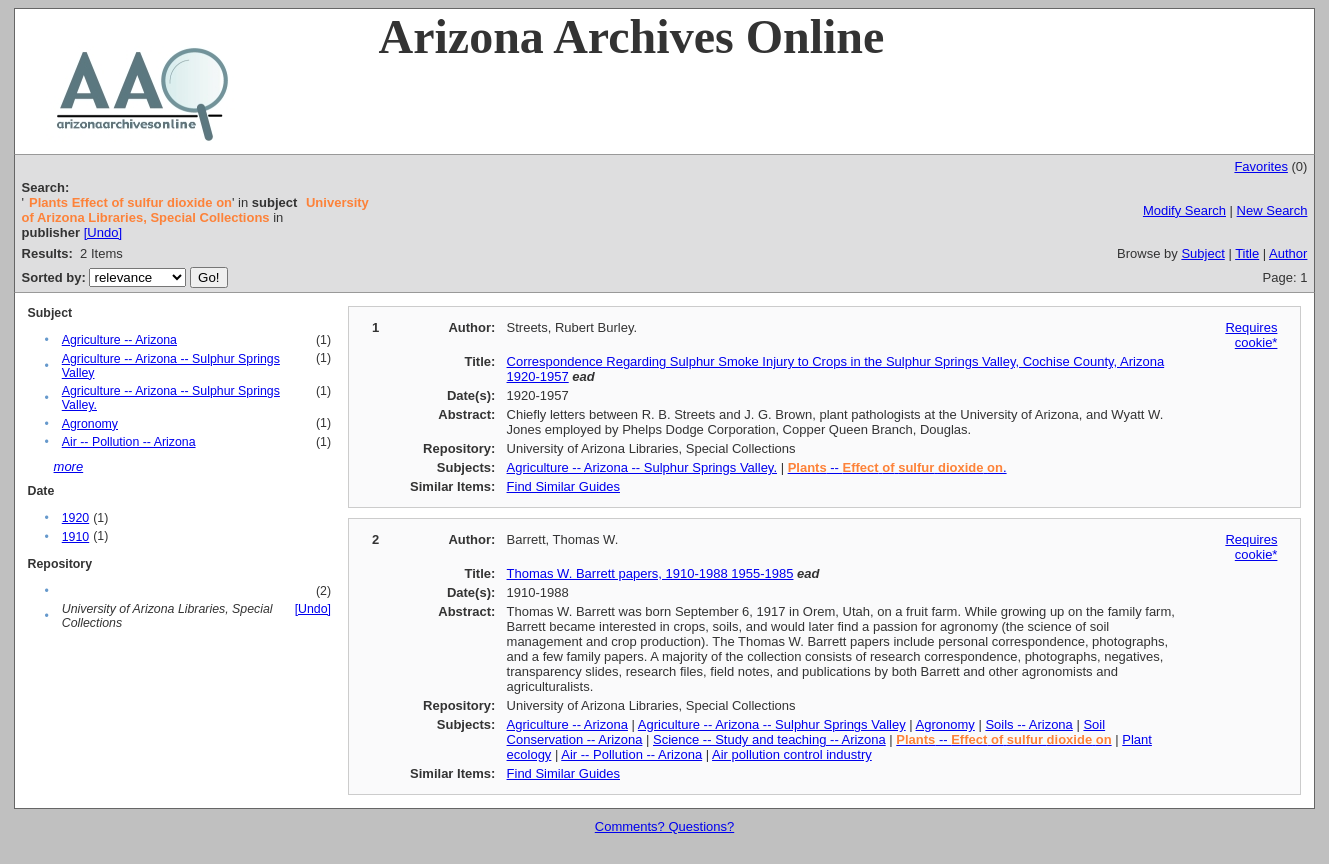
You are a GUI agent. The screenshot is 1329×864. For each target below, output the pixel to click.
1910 (75, 537)
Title (1247, 253)
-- (1003, 739)
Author (1288, 253)
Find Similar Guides (563, 486)
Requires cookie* (1251, 335)
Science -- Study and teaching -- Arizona (769, 739)
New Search (1272, 210)
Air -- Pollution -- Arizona (129, 442)
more (69, 466)
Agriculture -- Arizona (119, 340)
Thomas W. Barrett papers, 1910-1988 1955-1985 (650, 573)
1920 (75, 518)
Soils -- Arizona (1028, 724)
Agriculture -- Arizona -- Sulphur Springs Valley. (642, 467)
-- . (897, 467)
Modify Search (1184, 210)
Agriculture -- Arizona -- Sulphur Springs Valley (772, 724)
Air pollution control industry (792, 754)
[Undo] (103, 232)
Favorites (1260, 166)
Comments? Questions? (664, 826)
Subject (1202, 253)
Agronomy (90, 424)
